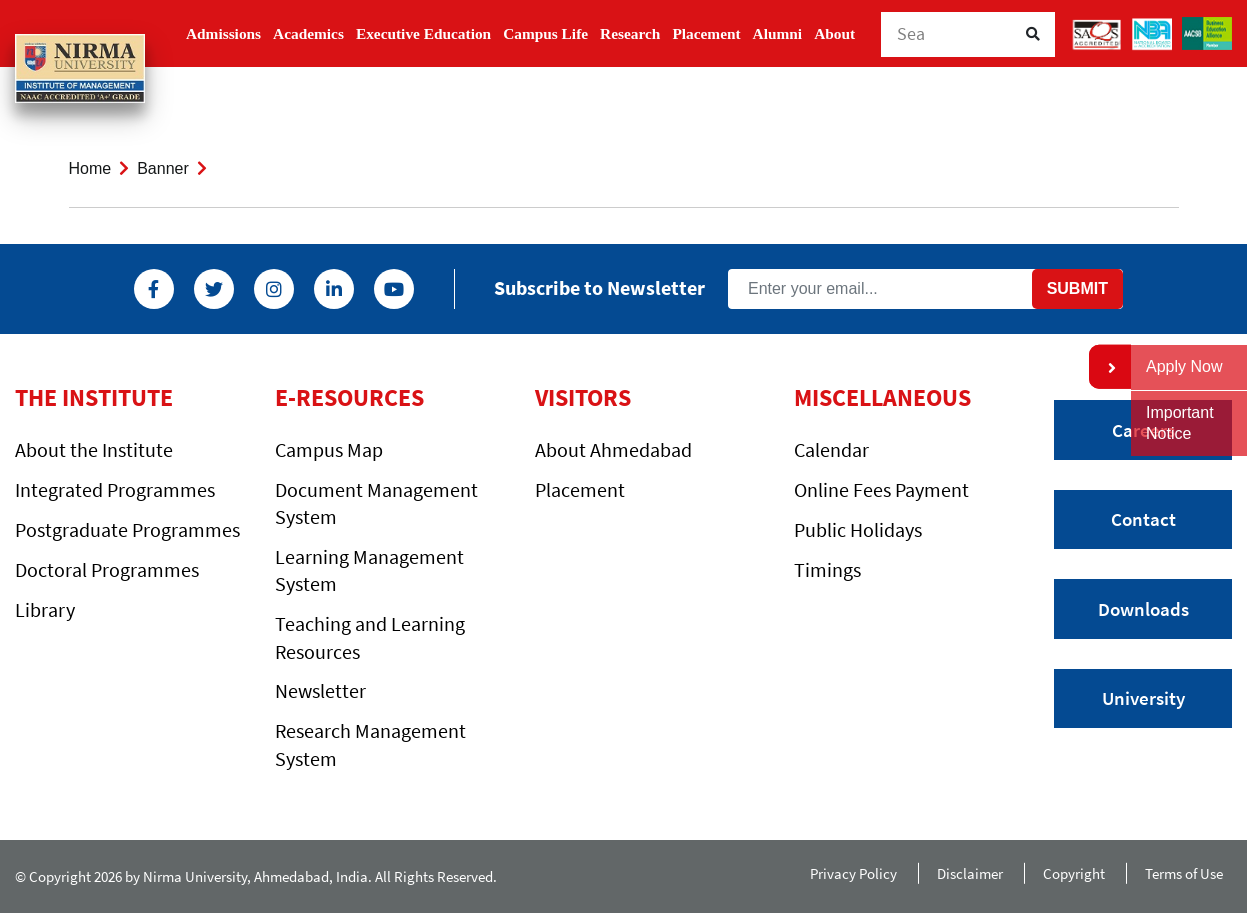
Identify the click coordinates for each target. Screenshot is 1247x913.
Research (630, 33)
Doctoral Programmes (107, 569)
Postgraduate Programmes (127, 529)
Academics (308, 33)
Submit (1077, 288)
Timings (827, 569)
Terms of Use (1188, 873)
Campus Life (545, 33)
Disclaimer (970, 873)
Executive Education (423, 33)
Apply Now (1184, 366)
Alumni (778, 33)
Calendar (831, 449)
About (834, 33)
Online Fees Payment (881, 489)
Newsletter (320, 690)
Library (45, 609)
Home (90, 168)
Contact (1143, 519)
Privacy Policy (853, 873)
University (1143, 698)
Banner (163, 168)
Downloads (1143, 609)
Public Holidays (858, 529)
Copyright (1074, 873)
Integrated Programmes (115, 489)
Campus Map (329, 449)
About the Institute (94, 449)
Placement (706, 33)
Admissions (223, 33)
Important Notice (1180, 423)
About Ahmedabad (613, 449)
